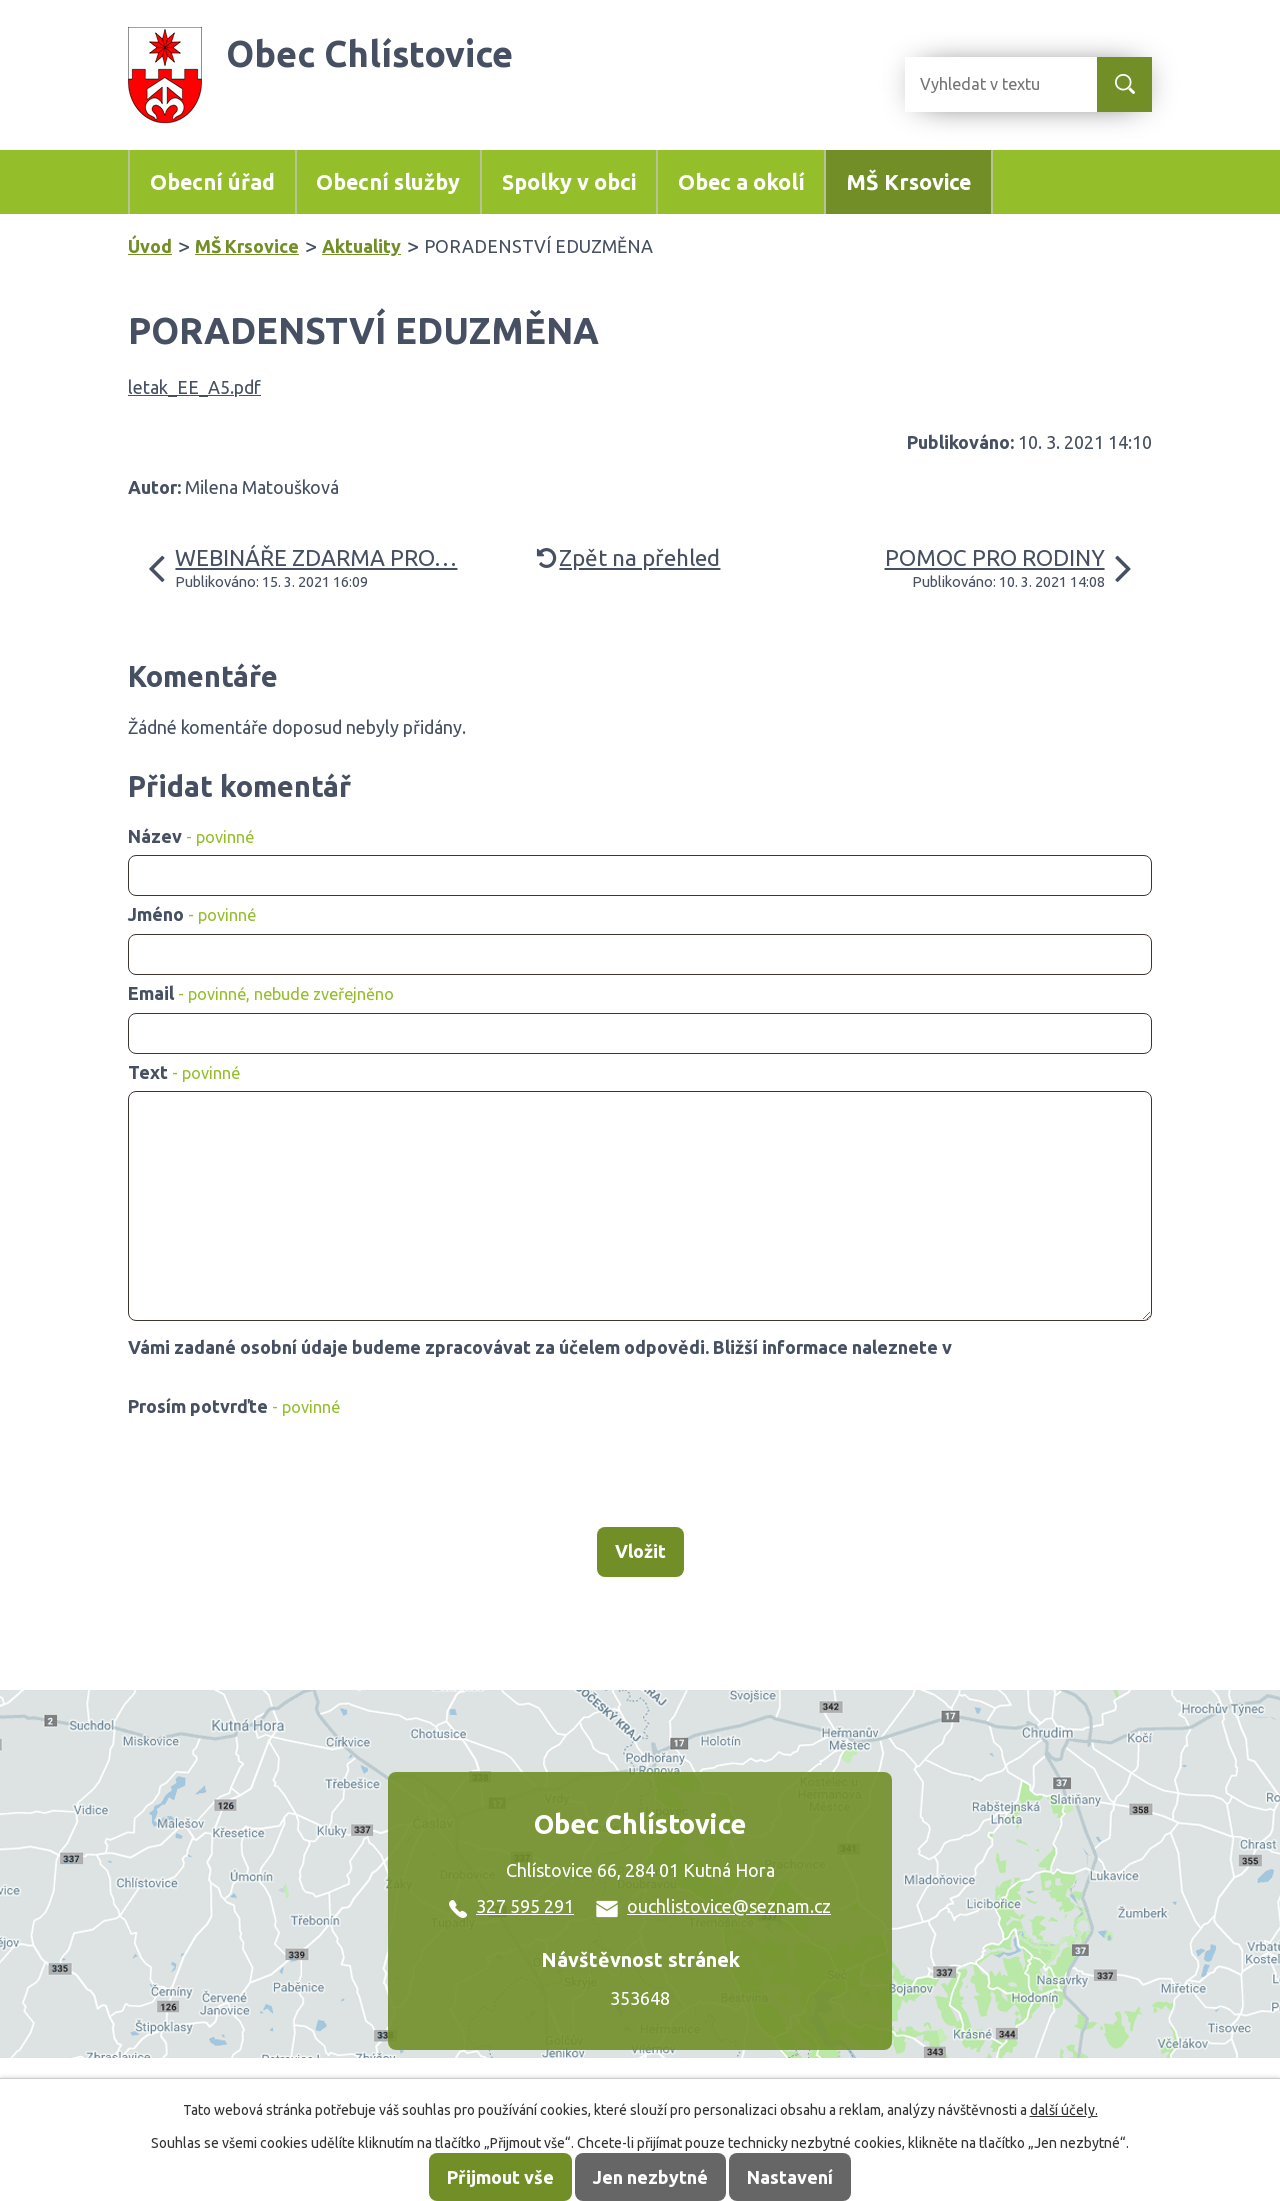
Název (191, 836)
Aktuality (361, 246)
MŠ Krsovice (908, 182)
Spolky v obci (569, 182)
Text (184, 1072)
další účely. (1064, 2110)
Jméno (192, 914)
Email (261, 993)
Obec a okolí (741, 182)
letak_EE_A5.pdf (194, 387)
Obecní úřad (212, 182)
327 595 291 (511, 1906)
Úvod (150, 246)
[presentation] (280, 1474)
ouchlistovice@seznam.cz (713, 1906)
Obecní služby (388, 182)
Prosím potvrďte (234, 1406)
